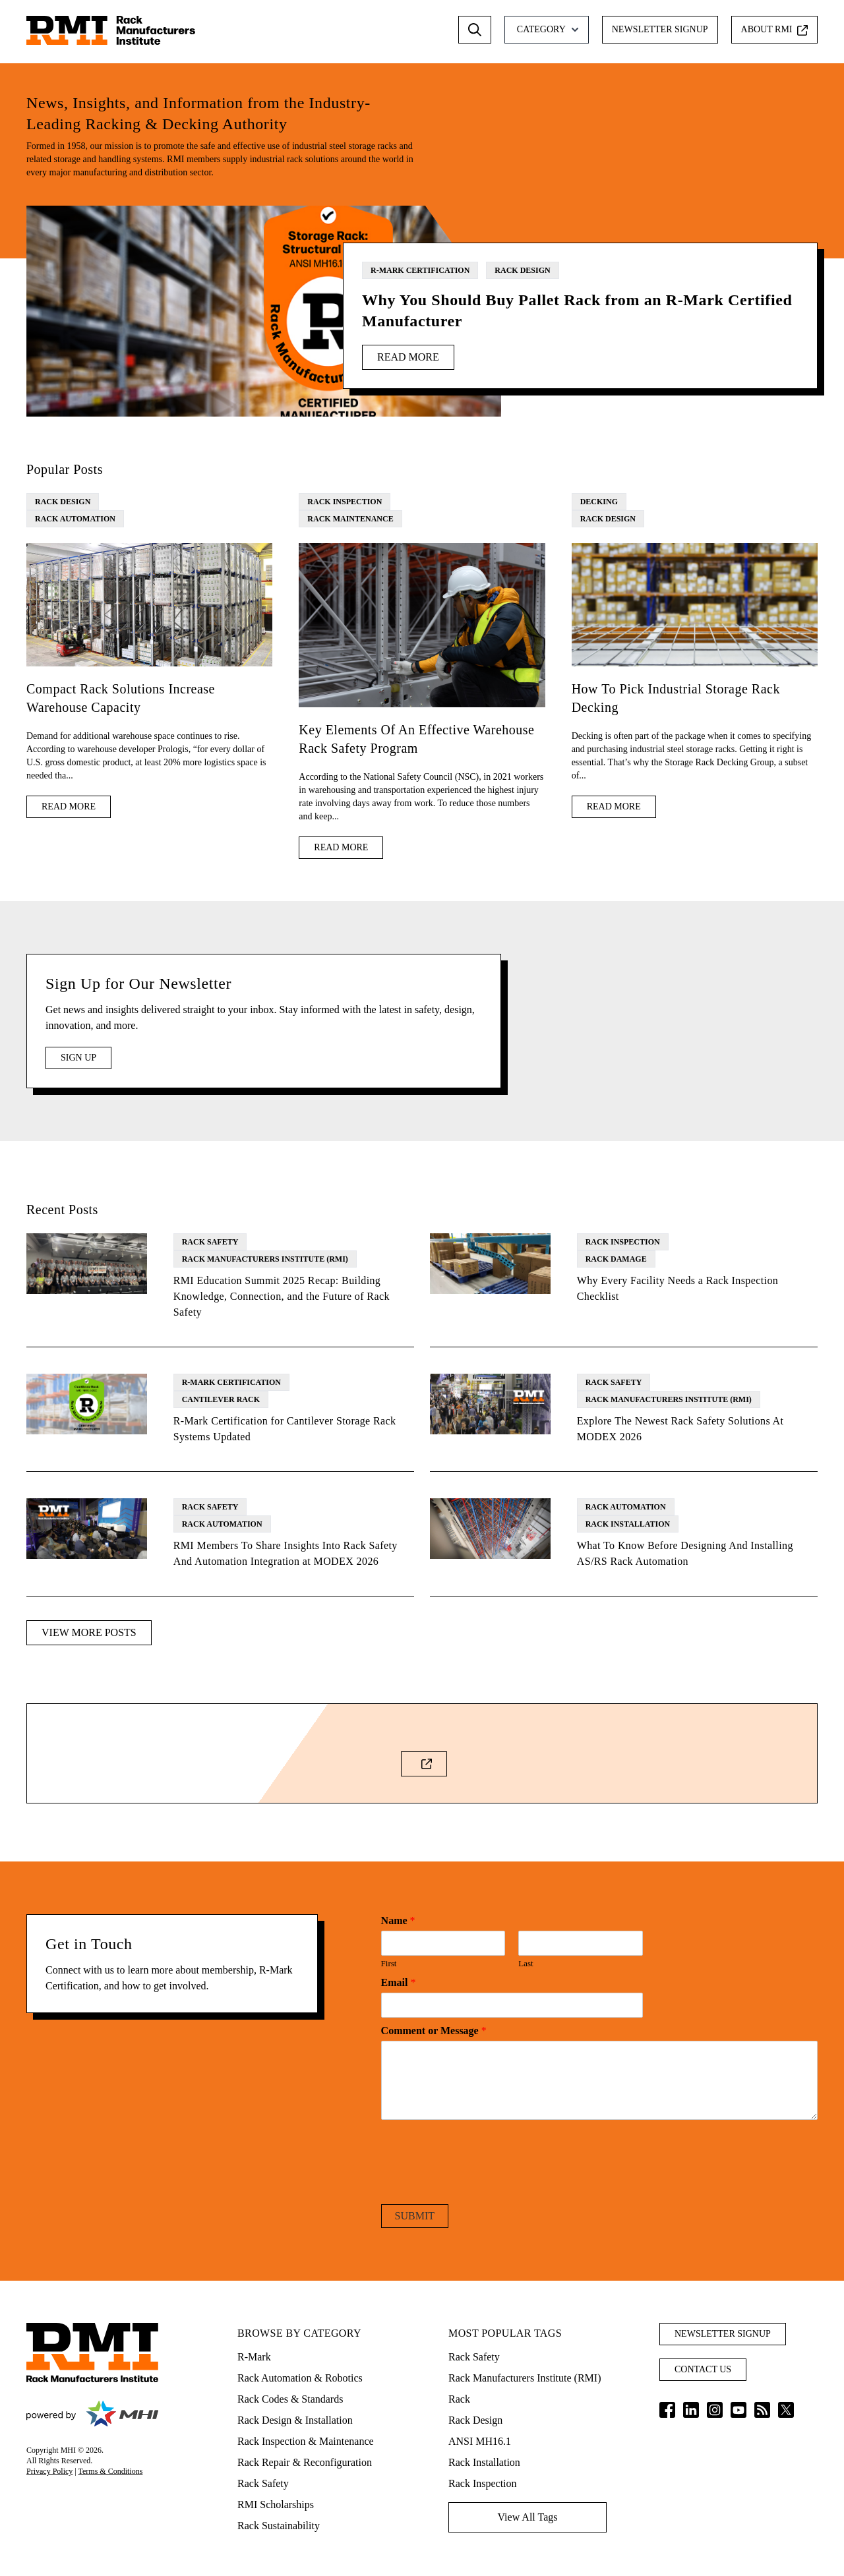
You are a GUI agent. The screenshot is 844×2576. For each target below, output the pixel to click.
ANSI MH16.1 (479, 2441)
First (389, 1963)
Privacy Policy (49, 2471)
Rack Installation (628, 1524)
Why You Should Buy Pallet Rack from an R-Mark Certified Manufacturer (577, 310)
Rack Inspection (344, 501)
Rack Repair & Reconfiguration (304, 2462)
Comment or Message (434, 2030)
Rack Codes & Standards (290, 2399)
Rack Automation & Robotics (300, 2378)
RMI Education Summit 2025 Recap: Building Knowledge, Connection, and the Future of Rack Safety (281, 1296)
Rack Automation (75, 518)
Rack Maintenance (350, 518)
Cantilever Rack (221, 1399)
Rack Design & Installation (295, 2420)
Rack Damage (616, 1259)
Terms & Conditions (110, 2471)
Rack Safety (210, 1241)
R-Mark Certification (420, 270)
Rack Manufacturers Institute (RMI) (265, 1259)
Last (525, 1963)
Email (398, 1982)
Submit (415, 2215)
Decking (599, 501)
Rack (459, 2399)
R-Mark (254, 2356)
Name (398, 1920)
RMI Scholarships (275, 2504)
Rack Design (522, 270)
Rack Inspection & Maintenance (305, 2441)
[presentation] (481, 2182)
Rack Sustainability (278, 2525)
